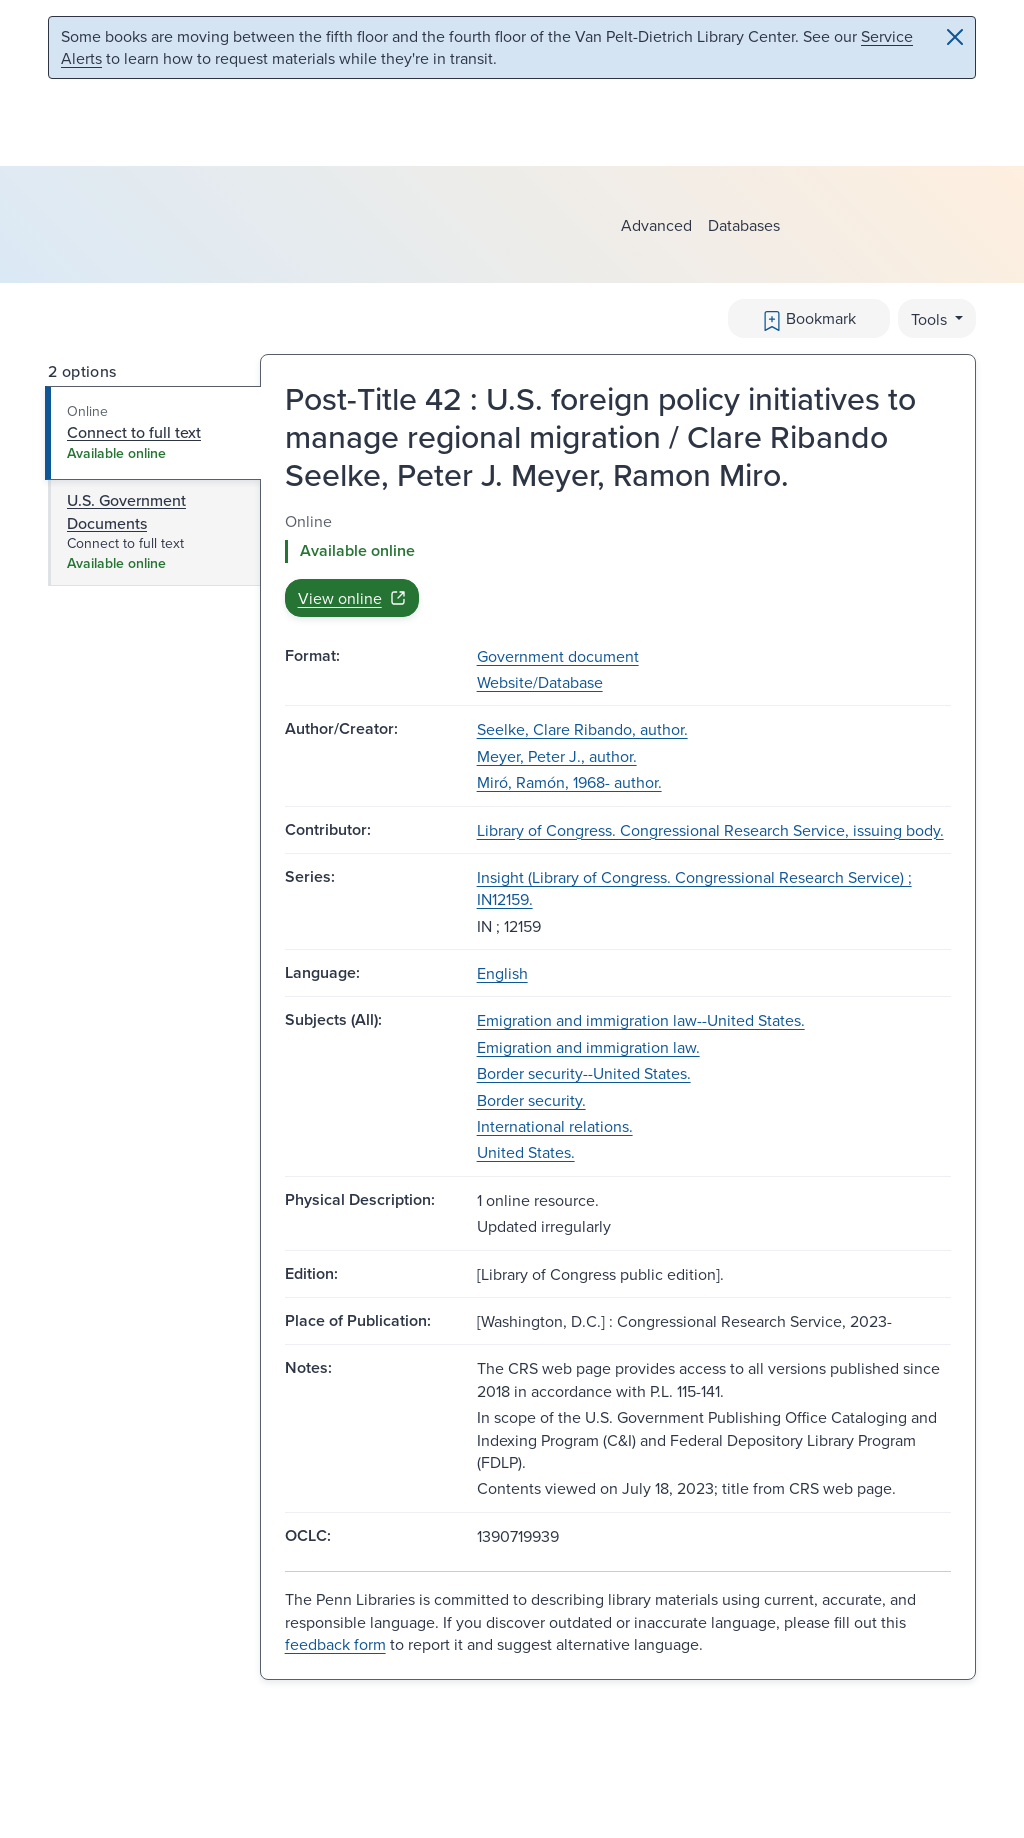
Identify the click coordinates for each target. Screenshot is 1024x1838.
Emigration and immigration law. (588, 1047)
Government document (558, 656)
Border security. (531, 1100)
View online (352, 598)
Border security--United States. (584, 1073)
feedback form (335, 1644)
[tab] (153, 433)
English (502, 973)
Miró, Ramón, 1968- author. (569, 782)
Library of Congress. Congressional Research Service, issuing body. (710, 830)
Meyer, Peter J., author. (557, 756)
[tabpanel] (618, 563)
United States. (526, 1152)
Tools (931, 319)
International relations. (555, 1126)
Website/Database (540, 682)
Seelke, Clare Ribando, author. (582, 729)
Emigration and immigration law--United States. (641, 1020)
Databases (744, 225)
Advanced (656, 225)
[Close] (955, 37)
